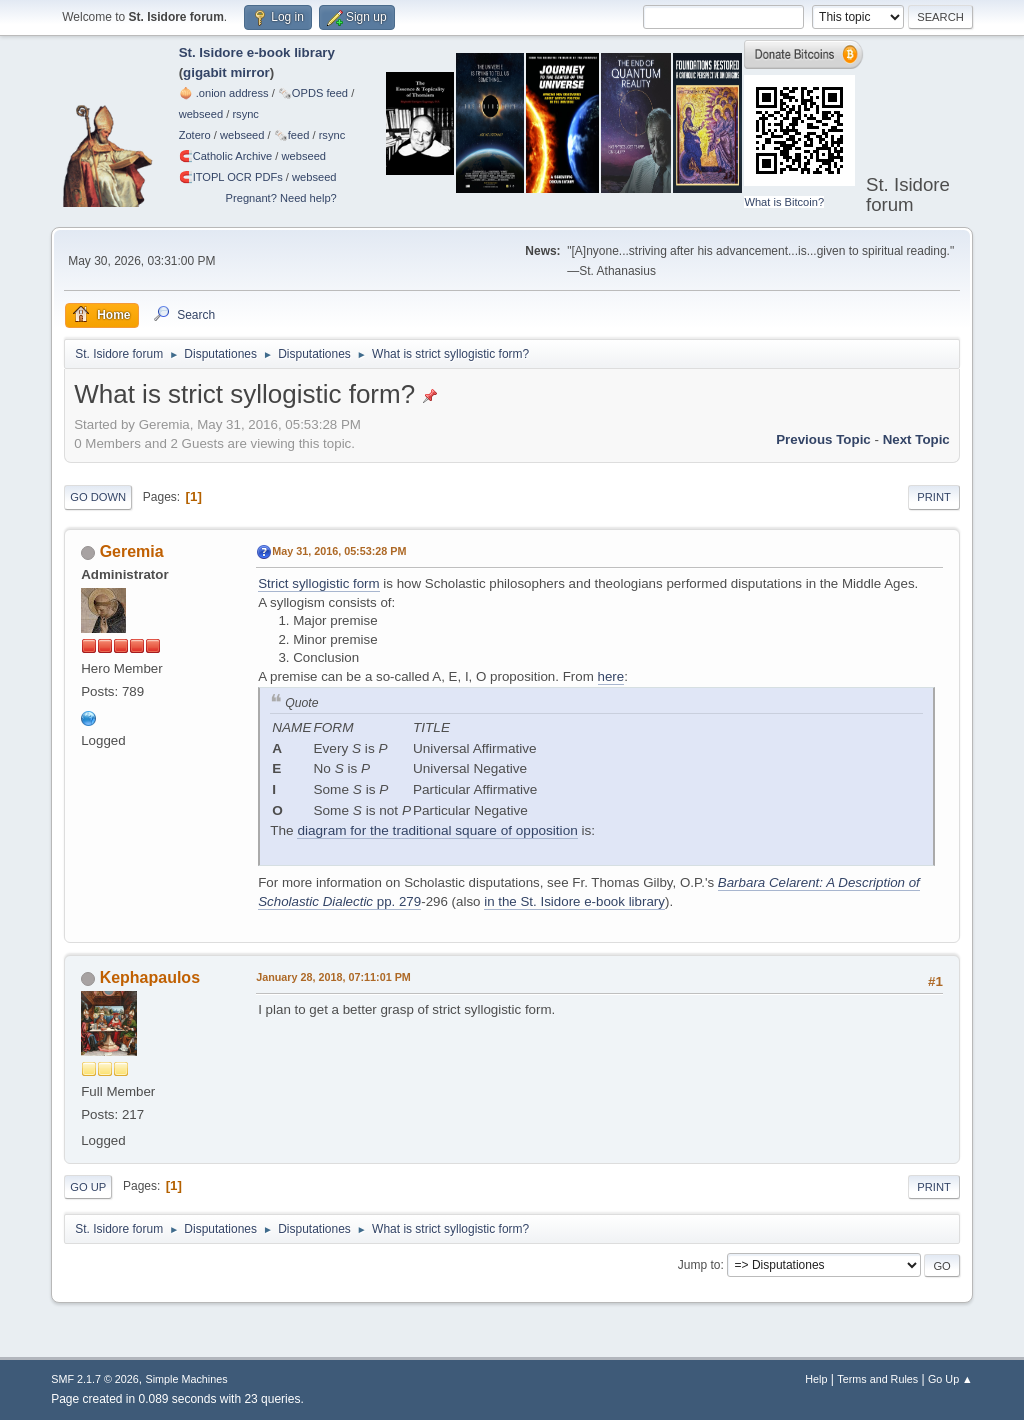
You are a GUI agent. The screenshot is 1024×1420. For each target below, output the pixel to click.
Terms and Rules (877, 1379)
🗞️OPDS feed (313, 93)
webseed (201, 114)
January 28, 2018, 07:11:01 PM (333, 977)
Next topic (916, 439)
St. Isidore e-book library (257, 52)
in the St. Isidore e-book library (574, 901)
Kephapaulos (150, 977)
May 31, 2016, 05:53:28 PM (339, 551)
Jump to (699, 1265)
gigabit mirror (226, 72)
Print (934, 497)
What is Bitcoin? (784, 202)
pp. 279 (397, 901)
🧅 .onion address (224, 93)
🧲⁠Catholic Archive (226, 156)
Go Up (88, 1187)
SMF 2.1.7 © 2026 (95, 1379)
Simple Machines (187, 1379)
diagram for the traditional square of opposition (437, 830)
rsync (245, 114)
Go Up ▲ (950, 1379)
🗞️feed (292, 135)
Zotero (195, 135)
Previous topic (823, 439)
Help (816, 1379)
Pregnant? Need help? (281, 198)
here (611, 676)
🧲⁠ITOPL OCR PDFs (231, 177)
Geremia (132, 551)
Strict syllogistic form (318, 583)
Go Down (98, 497)
